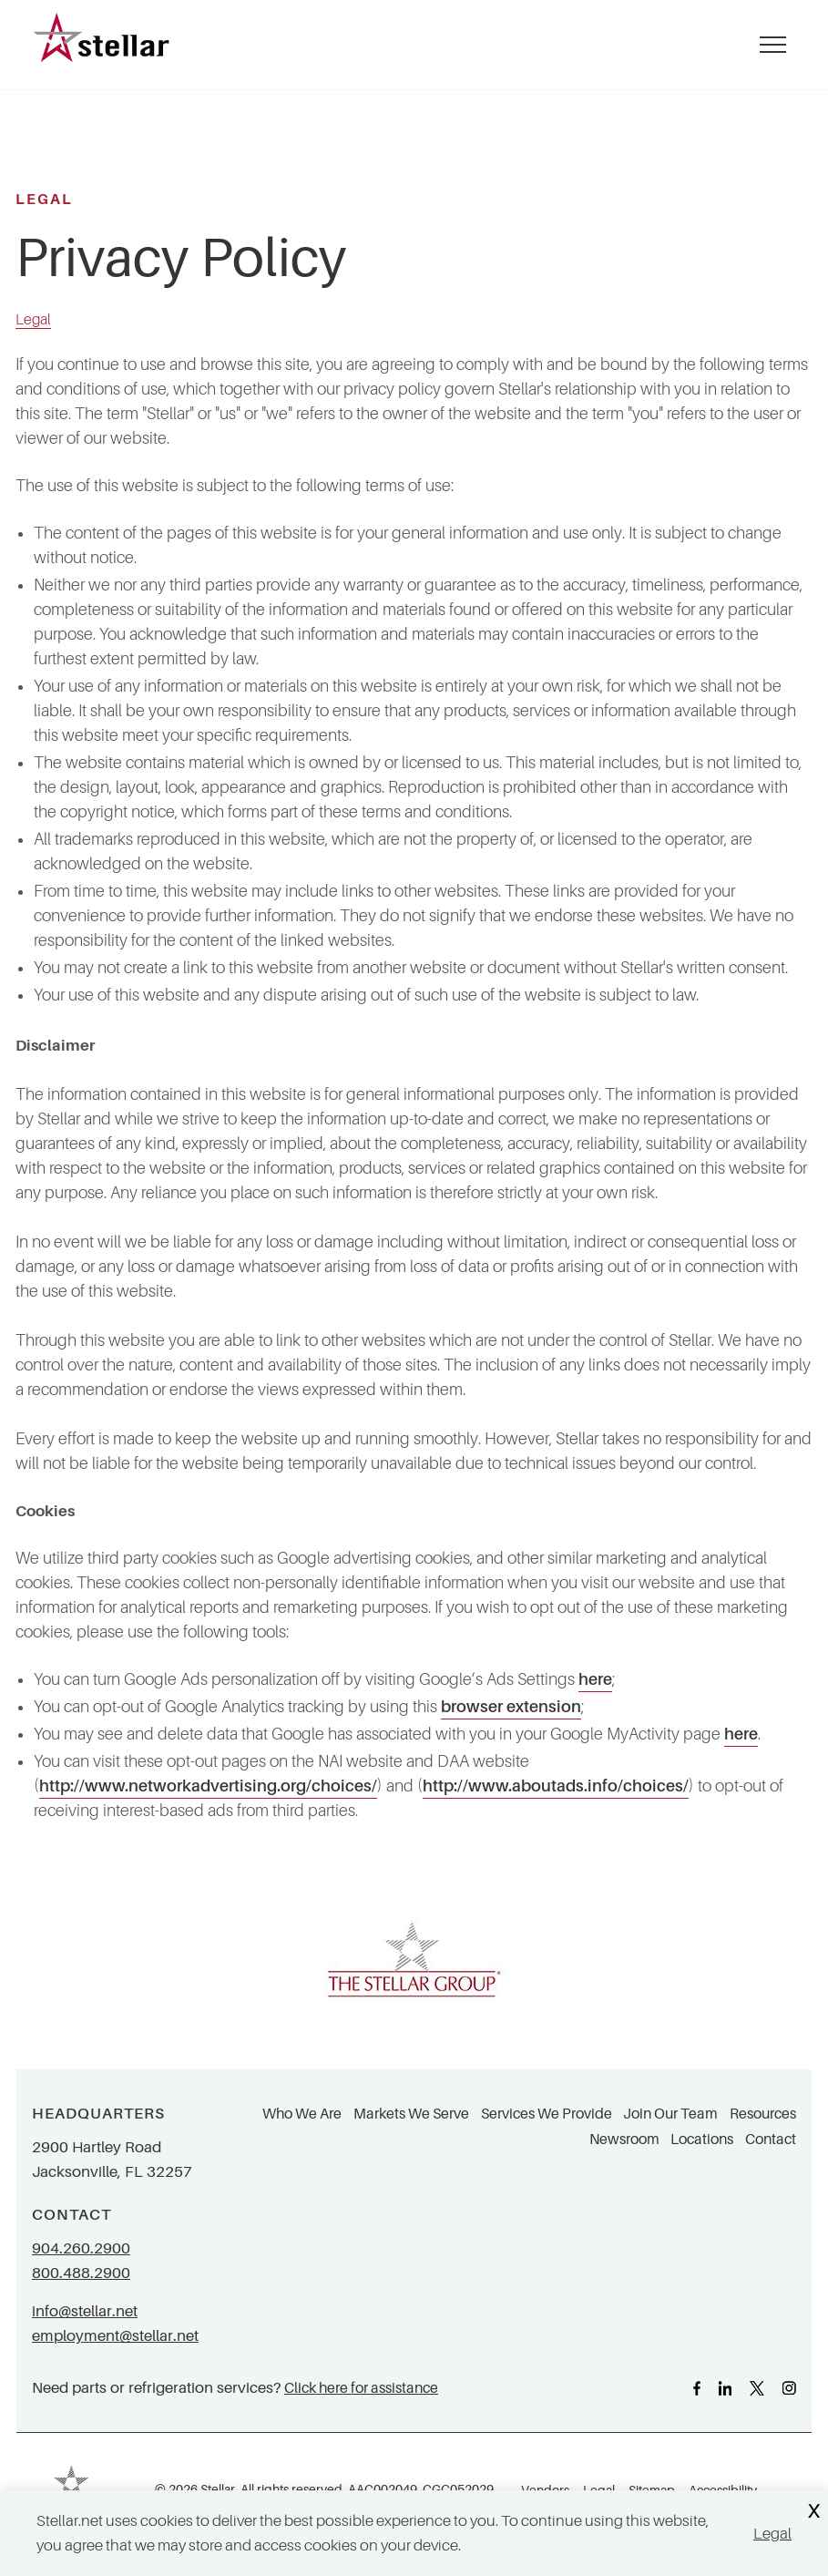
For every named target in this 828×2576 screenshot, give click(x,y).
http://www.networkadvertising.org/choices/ (208, 1786)
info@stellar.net (85, 2311)
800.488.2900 (81, 2273)
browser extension (511, 1707)
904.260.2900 (81, 2248)
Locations (701, 2139)
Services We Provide (546, 2114)
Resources (763, 2114)
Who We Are (302, 2114)
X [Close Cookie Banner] (813, 2511)
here (595, 1679)
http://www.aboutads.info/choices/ (556, 1786)
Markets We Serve (411, 2114)
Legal (772, 2533)
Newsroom (624, 2139)
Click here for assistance (361, 2387)
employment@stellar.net (115, 2336)
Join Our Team (670, 2114)
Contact (770, 2139)
